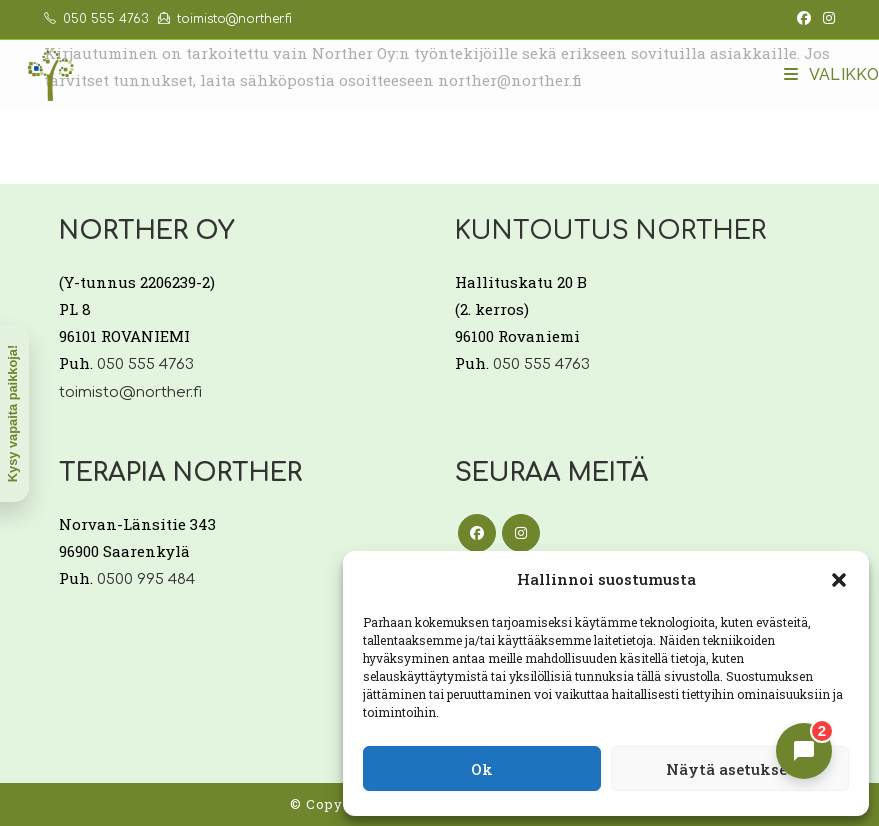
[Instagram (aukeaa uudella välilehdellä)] (826, 19)
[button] (839, 580)
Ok (482, 769)
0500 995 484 (146, 579)
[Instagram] (521, 533)
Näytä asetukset (730, 769)
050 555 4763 (96, 19)
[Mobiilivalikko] (831, 74)
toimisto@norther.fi (225, 19)
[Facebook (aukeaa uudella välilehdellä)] (804, 19)
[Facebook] (477, 533)
